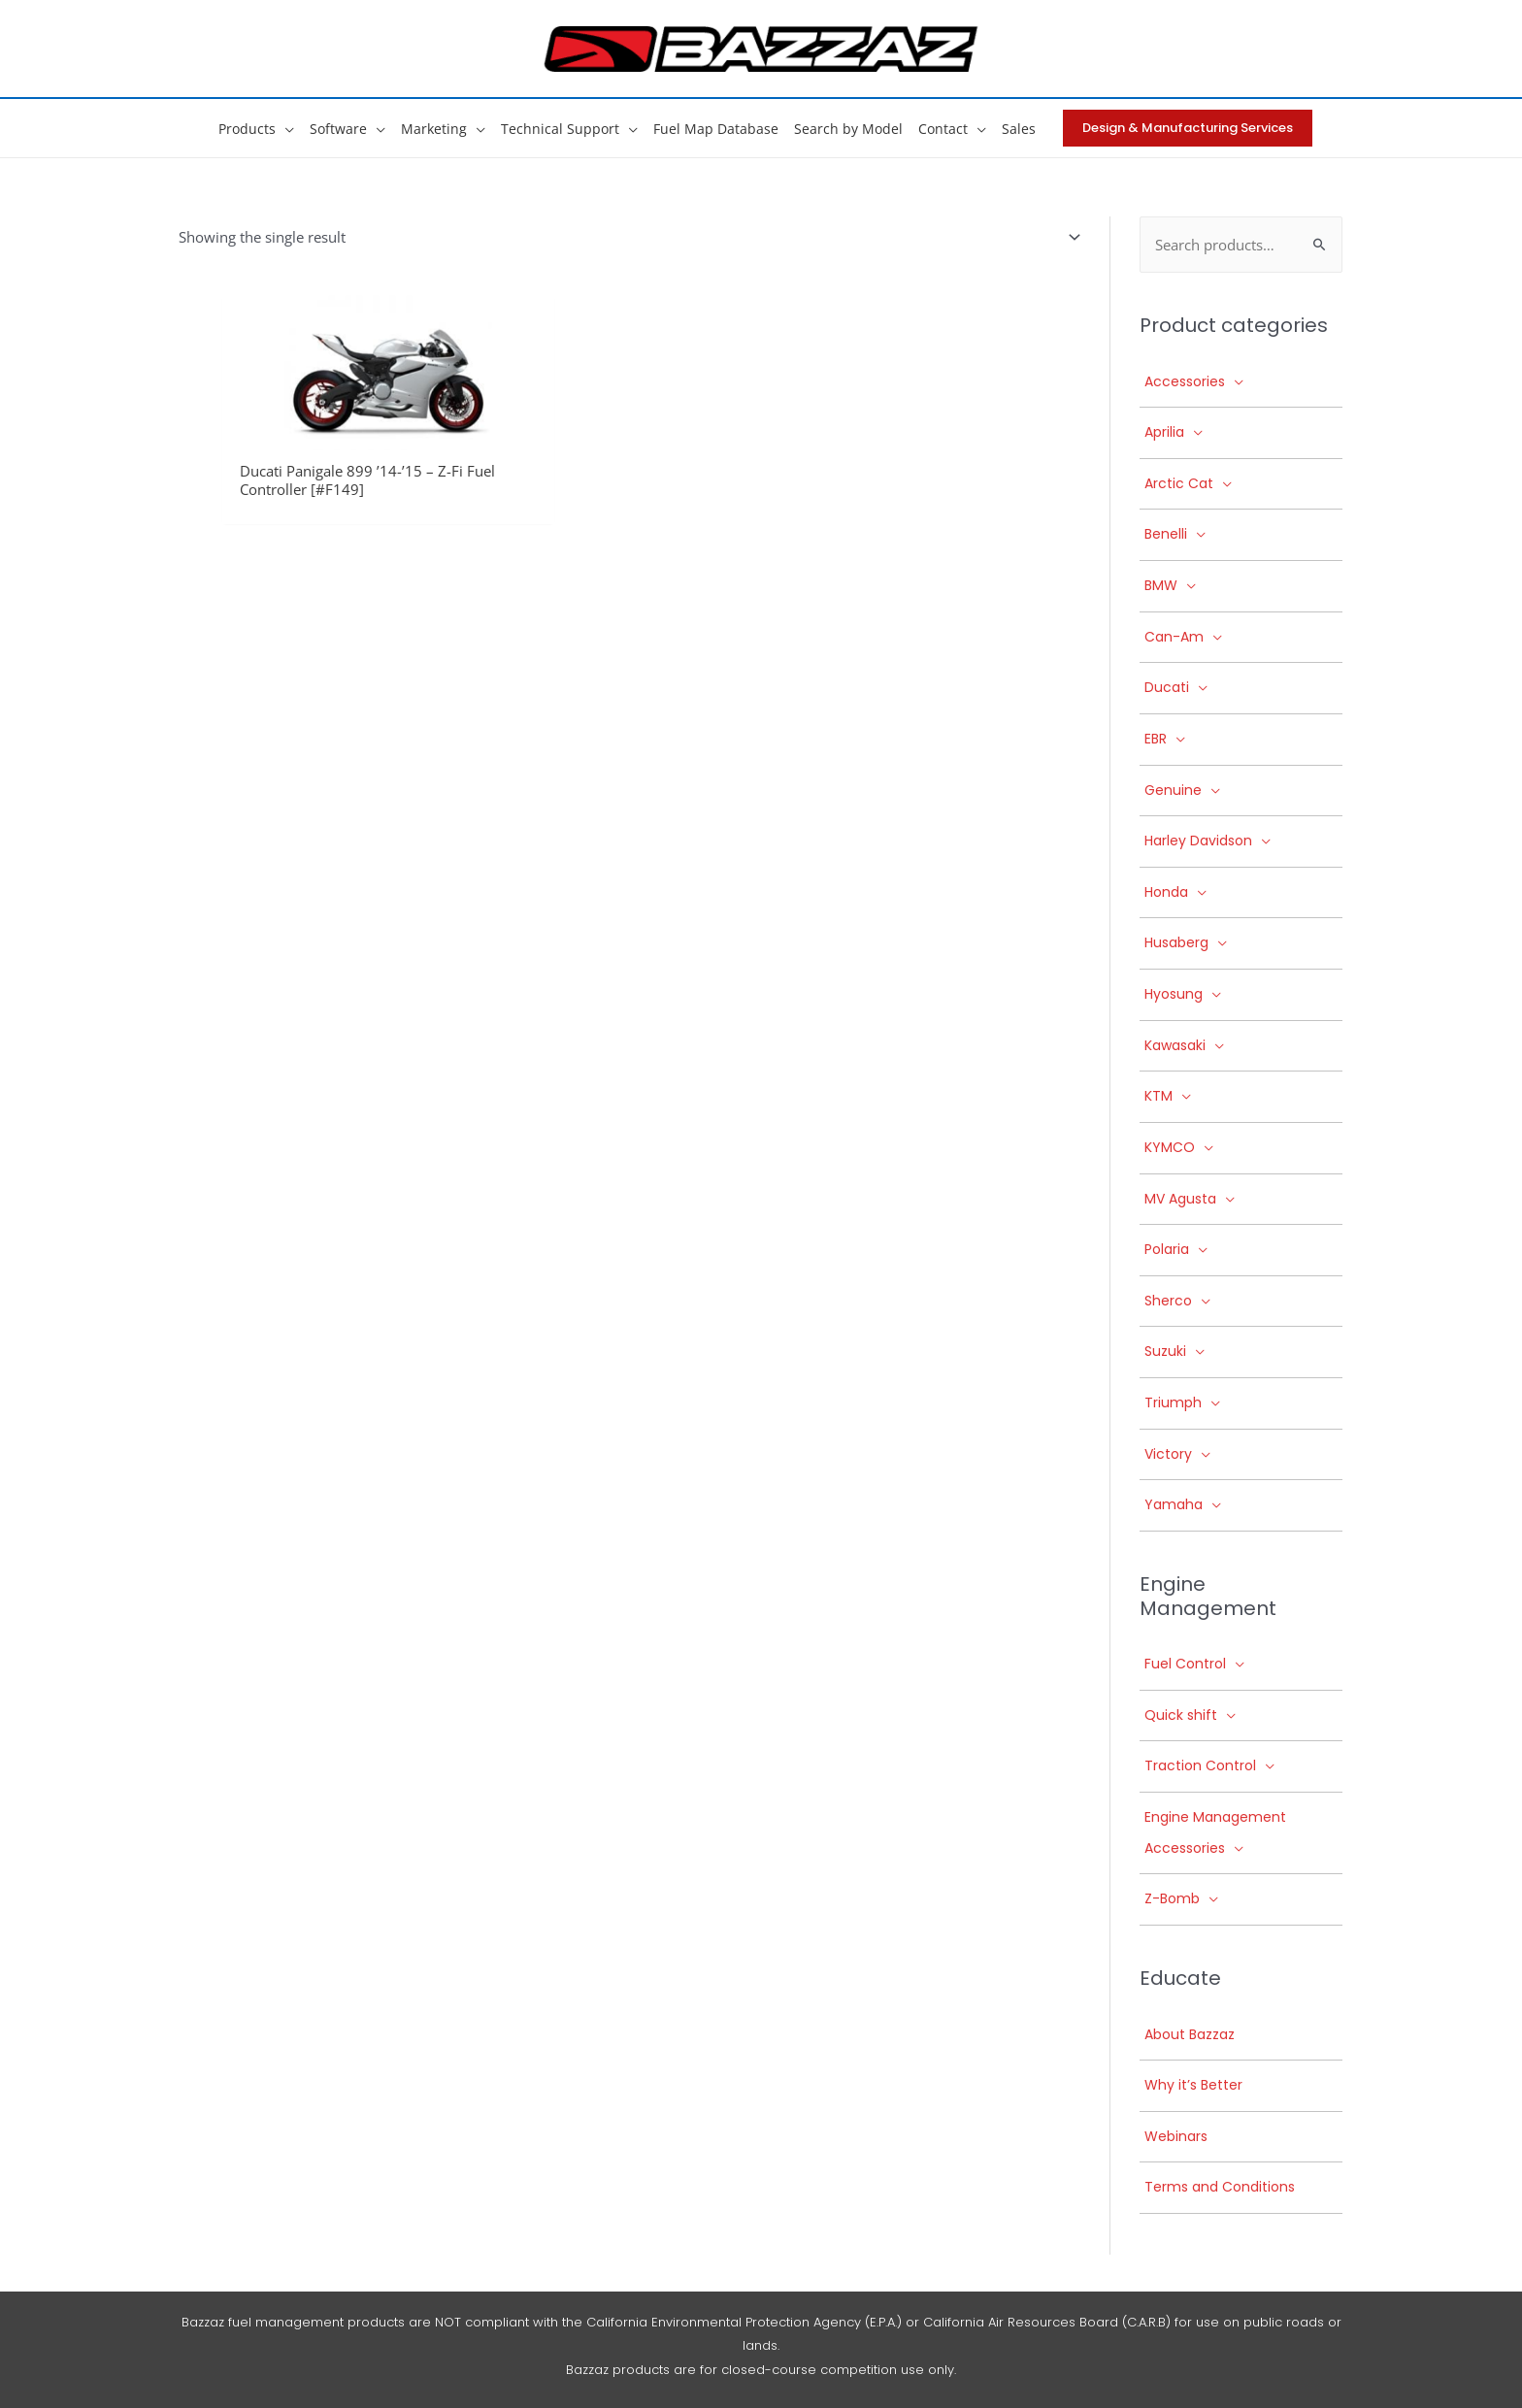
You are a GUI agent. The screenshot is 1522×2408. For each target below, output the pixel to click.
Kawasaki (1175, 1045)
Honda (1166, 893)
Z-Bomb (1172, 1899)
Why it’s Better (1193, 2085)
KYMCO (1169, 1148)
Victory (1168, 1454)
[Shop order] (1060, 236)
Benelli (1165, 534)
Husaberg (1176, 943)
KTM (1158, 1096)
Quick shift (1180, 1716)
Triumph (1173, 1403)
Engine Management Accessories (1215, 1833)
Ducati (1166, 688)
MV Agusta (1180, 1198)
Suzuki (1165, 1352)
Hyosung (1173, 995)
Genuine (1173, 790)
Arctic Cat (1178, 484)
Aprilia (1164, 433)
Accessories (1184, 381)
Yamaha (1173, 1505)
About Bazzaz (1189, 2034)
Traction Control (1200, 1766)
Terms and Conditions (1219, 2187)
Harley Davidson (1198, 841)
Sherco (1168, 1301)
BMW (1160, 586)
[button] (285, 128)
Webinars (1176, 2137)
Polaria (1166, 1250)
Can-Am (1174, 636)
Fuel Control (1185, 1664)
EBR (1155, 739)
